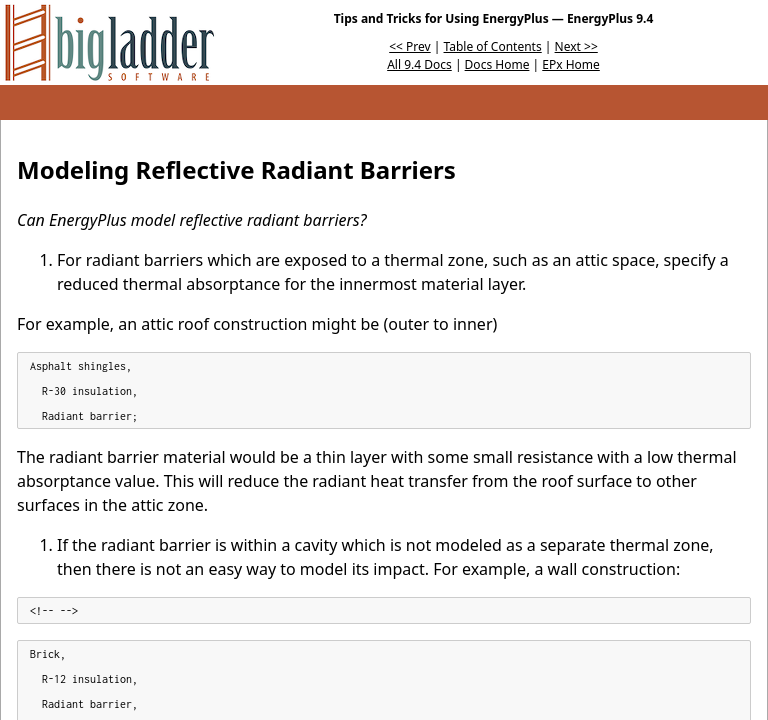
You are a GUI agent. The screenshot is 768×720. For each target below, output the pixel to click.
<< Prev (409, 46)
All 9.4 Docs (419, 64)
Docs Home (497, 64)
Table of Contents (493, 46)
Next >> (576, 46)
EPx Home (571, 64)
